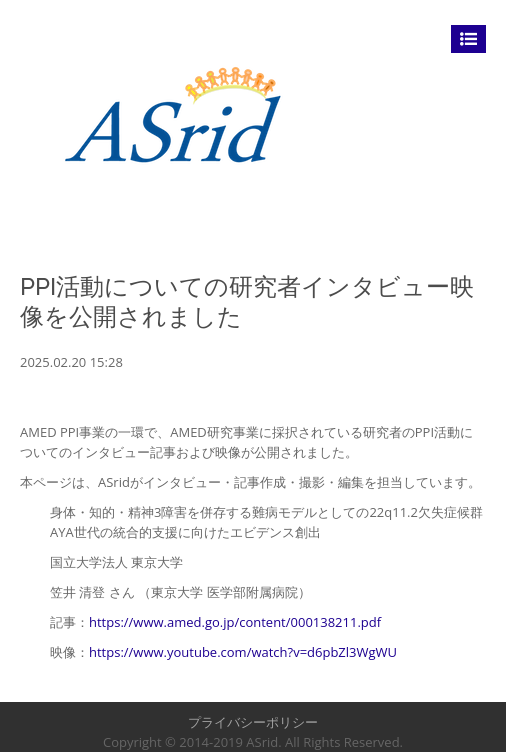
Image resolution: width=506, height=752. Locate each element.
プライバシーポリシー (253, 722)
